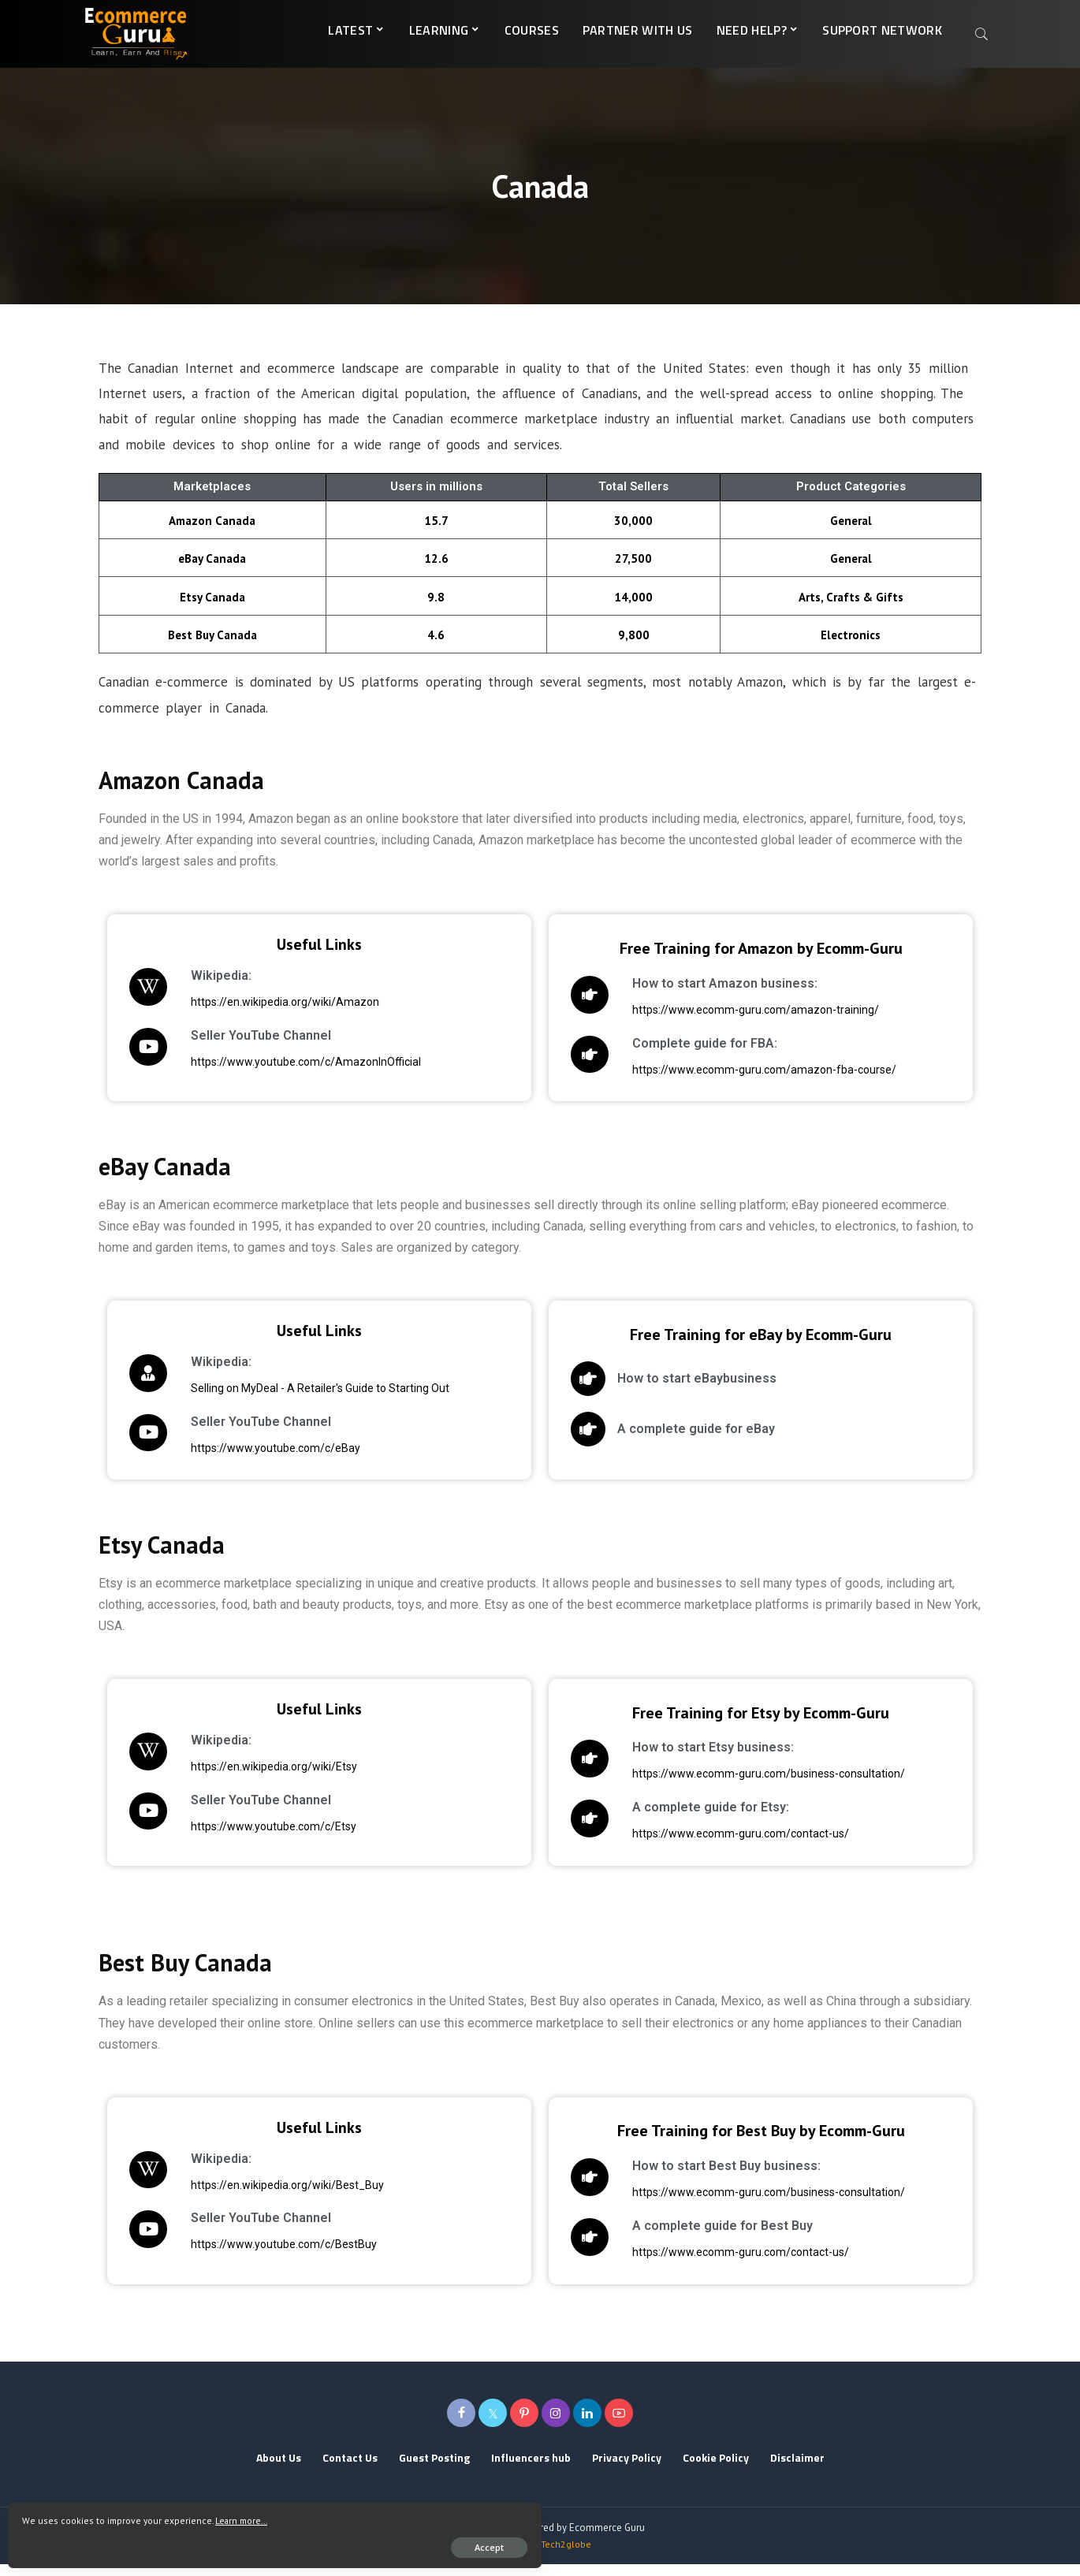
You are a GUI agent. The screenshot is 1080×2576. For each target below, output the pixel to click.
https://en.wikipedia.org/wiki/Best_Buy (202, 2197)
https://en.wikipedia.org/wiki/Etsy (189, 1778)
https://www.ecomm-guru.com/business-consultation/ (683, 1786)
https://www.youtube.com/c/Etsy (188, 1838)
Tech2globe (566, 2556)
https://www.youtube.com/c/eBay (190, 1460)
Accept (194, 2542)
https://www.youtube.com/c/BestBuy (199, 2256)
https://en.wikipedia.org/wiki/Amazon (200, 1013)
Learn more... (54, 2515)
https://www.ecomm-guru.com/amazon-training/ (670, 1021)
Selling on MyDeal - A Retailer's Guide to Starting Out (235, 1400)
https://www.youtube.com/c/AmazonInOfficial (221, 1073)
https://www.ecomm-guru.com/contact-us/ (655, 1845)
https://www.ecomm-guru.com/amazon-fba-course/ (679, 1081)
